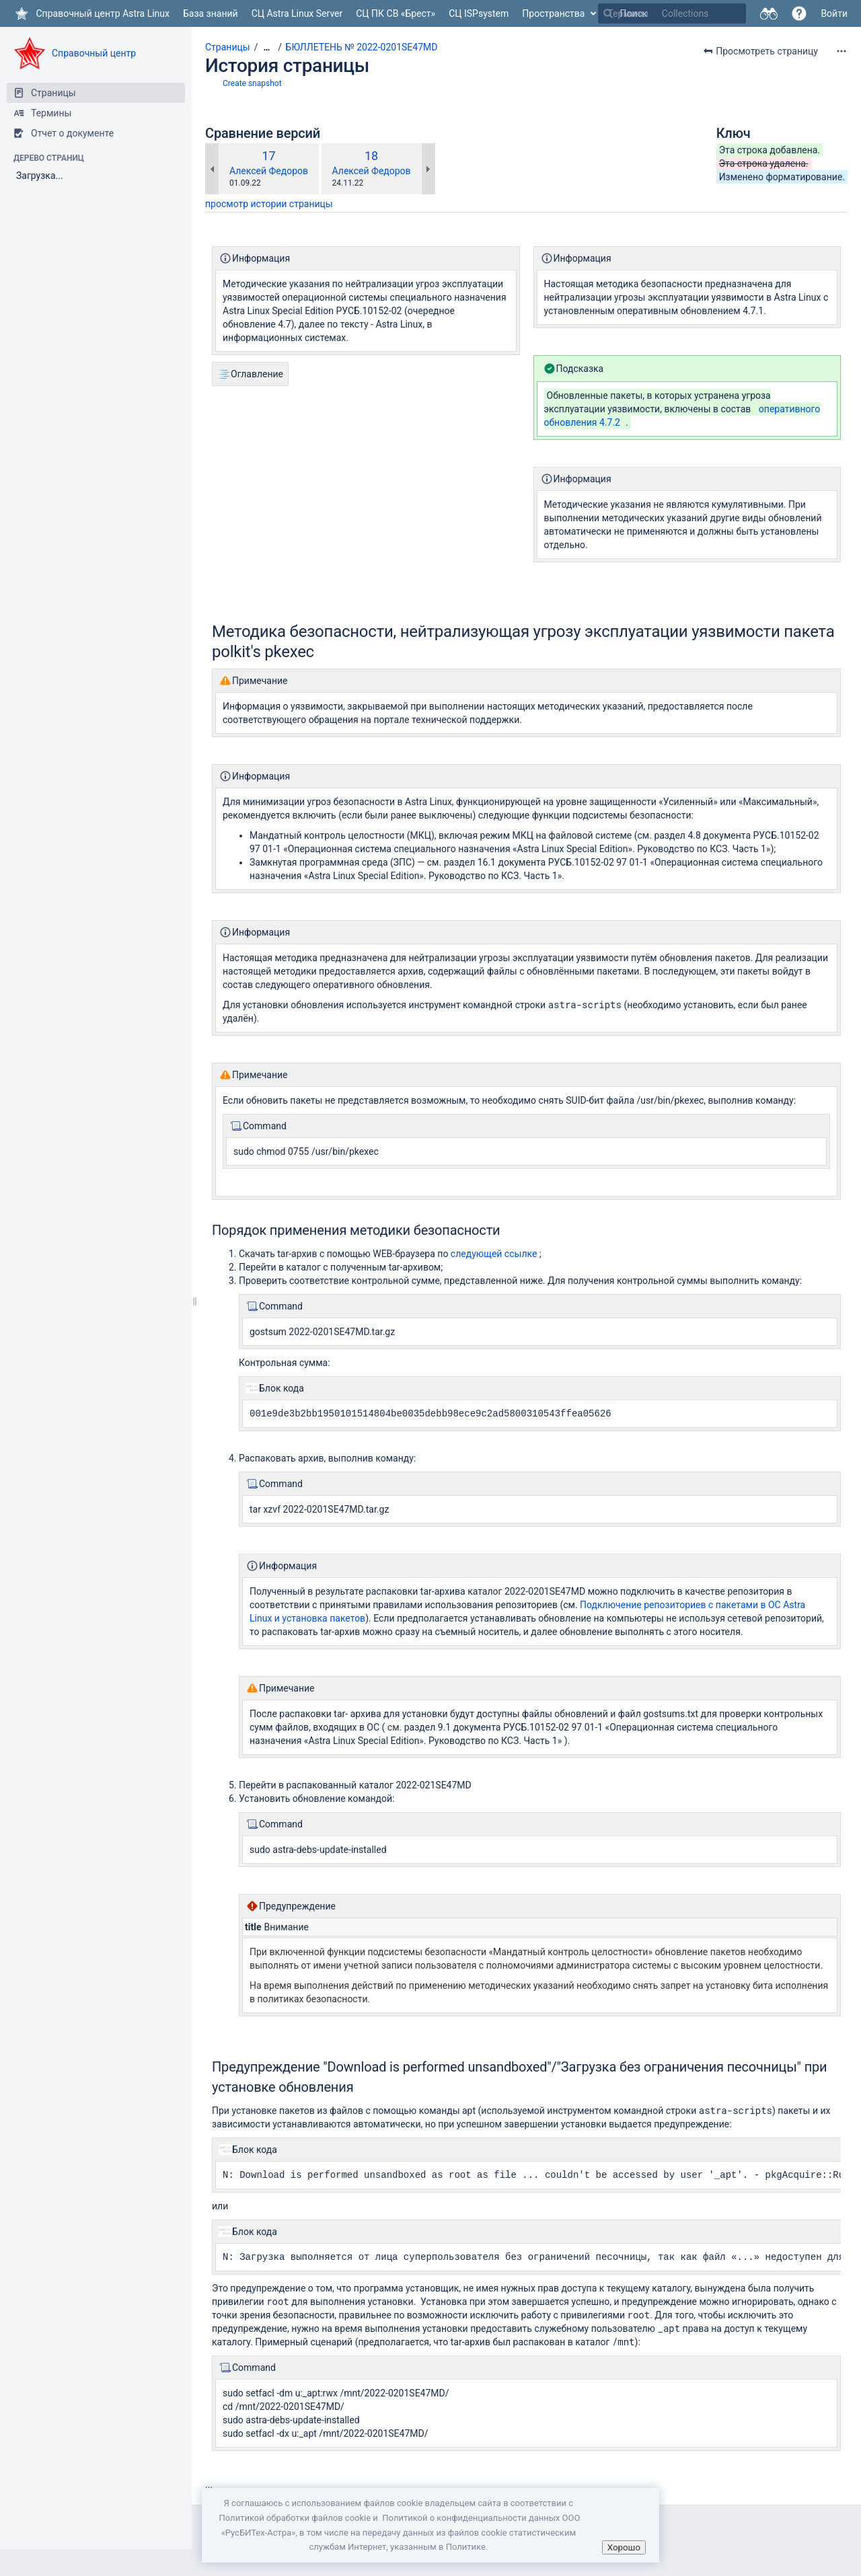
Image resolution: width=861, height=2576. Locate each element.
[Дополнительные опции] (841, 51)
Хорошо (623, 2547)
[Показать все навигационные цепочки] (266, 47)
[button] (799, 13)
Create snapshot (252, 83)
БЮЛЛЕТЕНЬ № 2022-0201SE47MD (362, 47)
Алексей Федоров (268, 170)
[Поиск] (608, 13)
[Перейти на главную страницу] (91, 13)
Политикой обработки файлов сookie (295, 2518)
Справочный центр (94, 53)
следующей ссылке (494, 1253)
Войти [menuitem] (834, 13)
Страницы (227, 47)
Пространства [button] (553, 13)
